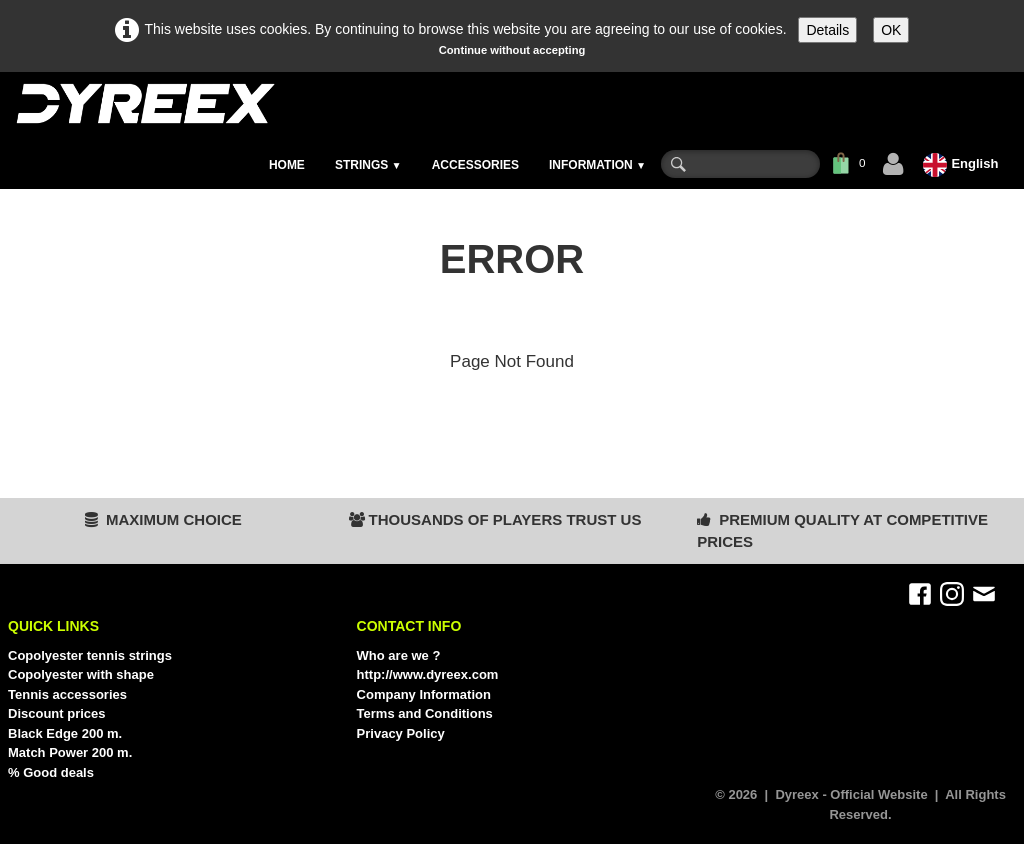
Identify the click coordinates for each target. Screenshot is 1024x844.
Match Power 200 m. (70, 752)
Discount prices (57, 713)
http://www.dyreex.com (428, 674)
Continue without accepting (512, 50)
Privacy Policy (401, 733)
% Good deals (51, 772)
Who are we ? (399, 655)
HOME (287, 165)
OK (891, 30)
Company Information (424, 694)
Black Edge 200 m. (65, 733)
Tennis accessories (67, 694)
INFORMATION (597, 165)
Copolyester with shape (81, 674)
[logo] (144, 103)
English (962, 163)
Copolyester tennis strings (90, 655)
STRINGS (368, 165)
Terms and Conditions (425, 713)
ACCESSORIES (475, 165)
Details (827, 30)
